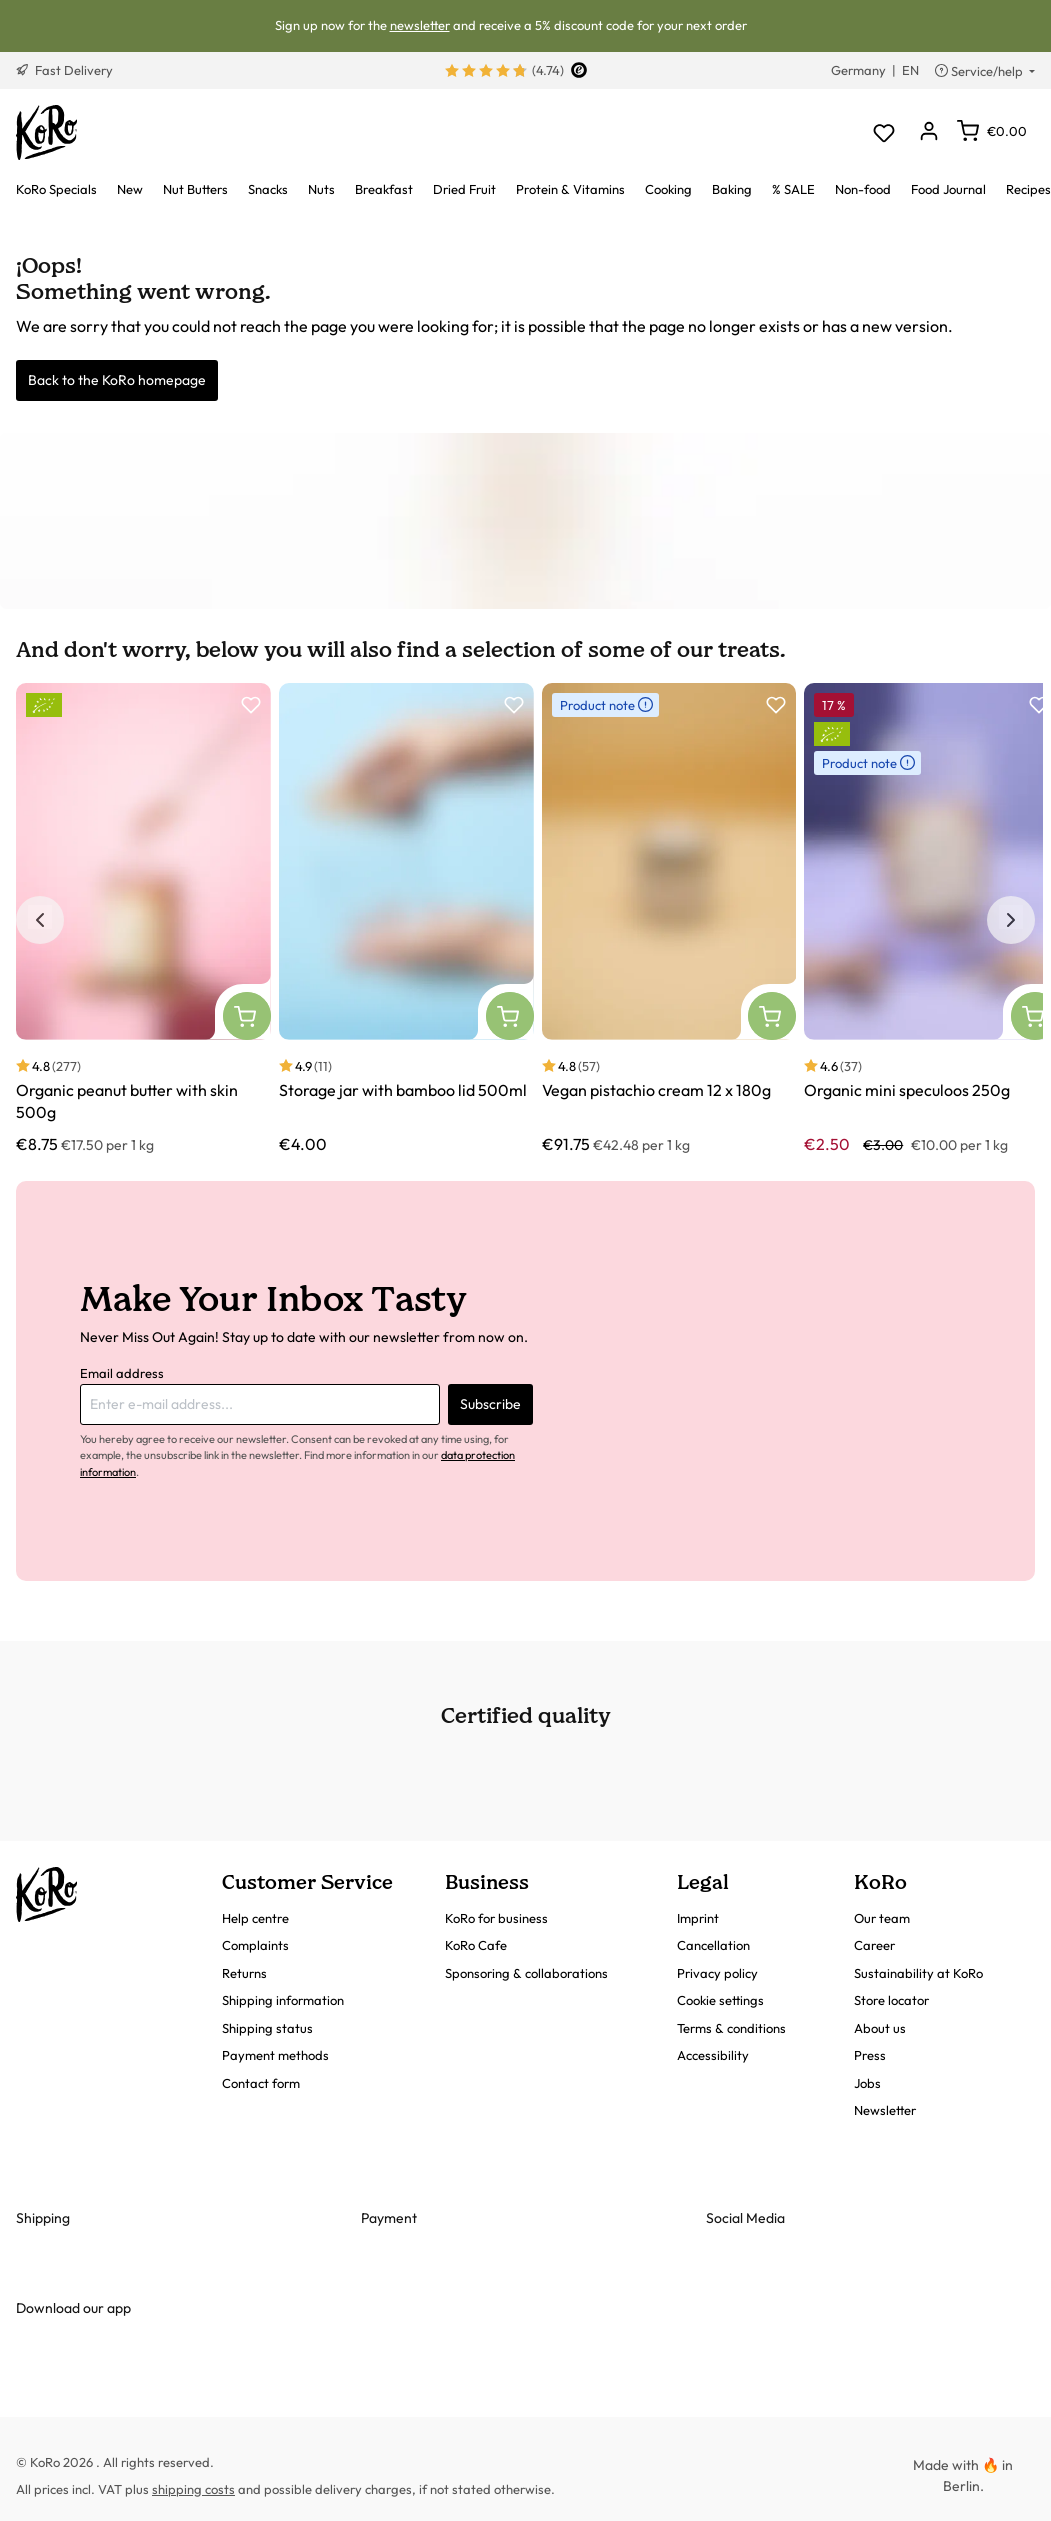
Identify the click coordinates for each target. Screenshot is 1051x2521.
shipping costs (193, 2489)
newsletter (420, 25)
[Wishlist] (883, 132)
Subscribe (490, 1404)
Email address (122, 1373)
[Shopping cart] (992, 131)
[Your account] (928, 132)
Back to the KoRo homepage (117, 380)
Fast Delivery (64, 70)
